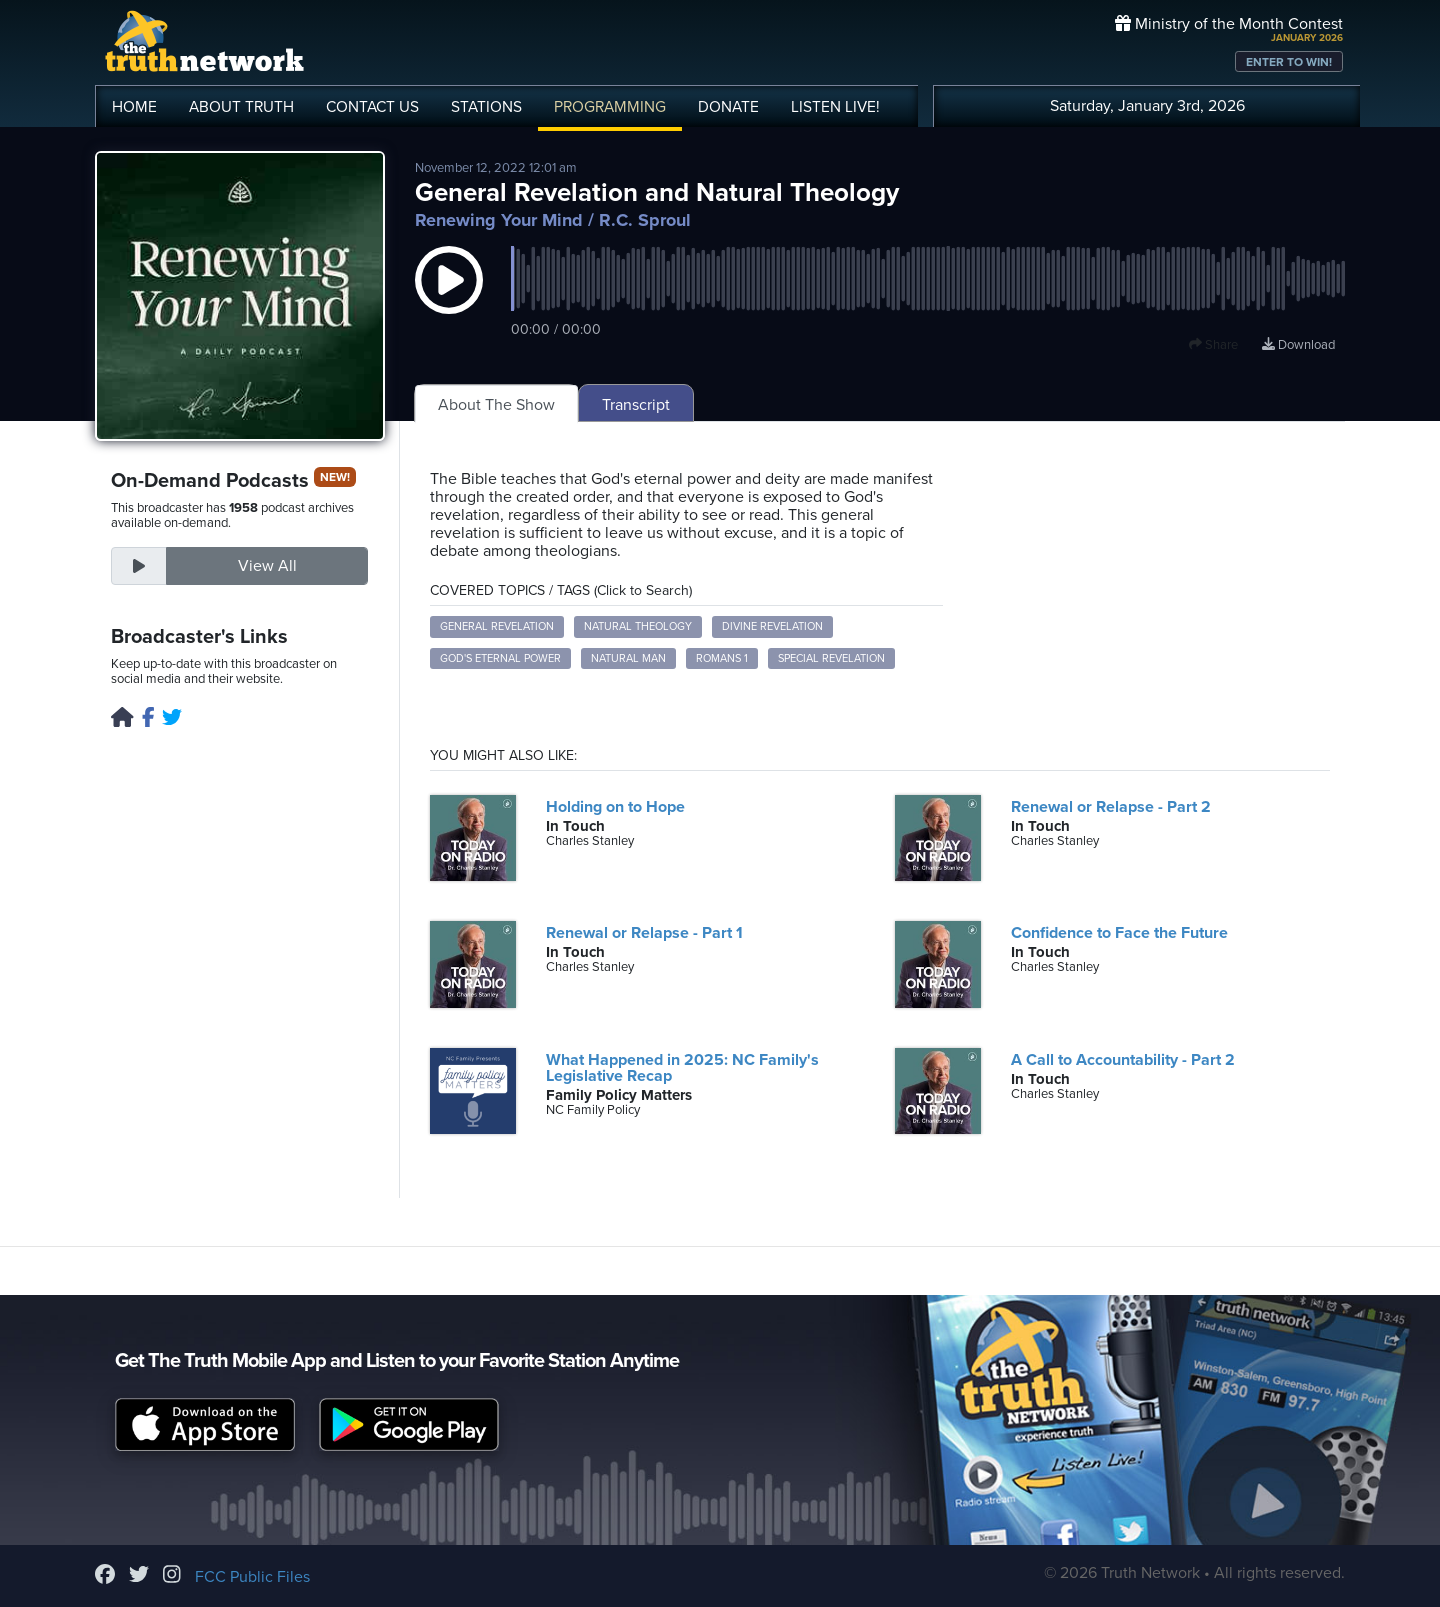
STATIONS (486, 107)
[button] (449, 300)
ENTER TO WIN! (1289, 62)
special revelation (831, 658)
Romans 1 (722, 658)
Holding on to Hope (615, 807)
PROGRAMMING (610, 107)
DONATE (728, 107)
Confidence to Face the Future (1119, 933)
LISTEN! (835, 107)
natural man (628, 658)
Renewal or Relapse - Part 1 (644, 933)
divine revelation (772, 626)
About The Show (496, 405)
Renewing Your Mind (499, 220)
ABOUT (241, 107)
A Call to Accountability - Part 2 (1123, 1060)
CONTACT (372, 107)
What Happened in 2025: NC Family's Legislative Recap (682, 1068)
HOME (134, 107)
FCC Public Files (252, 1577)
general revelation (497, 626)
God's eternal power (500, 658)
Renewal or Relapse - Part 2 (1111, 807)
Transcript (636, 405)
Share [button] (1213, 345)
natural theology (638, 626)
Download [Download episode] (1298, 345)
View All (267, 566)
